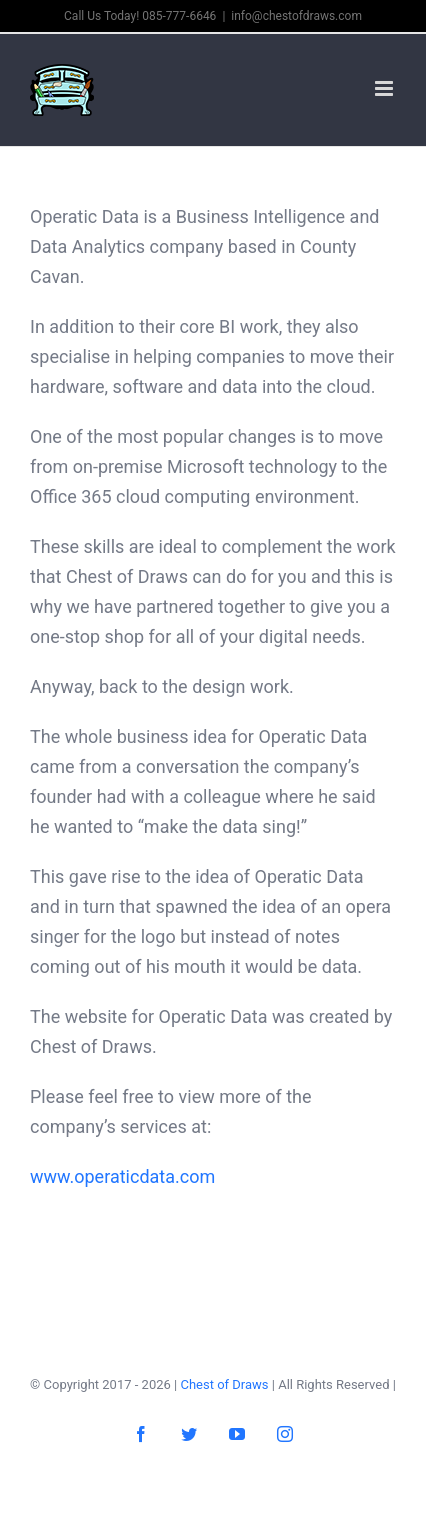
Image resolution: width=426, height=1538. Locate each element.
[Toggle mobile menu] (385, 88)
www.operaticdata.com (122, 1176)
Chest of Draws (224, 1384)
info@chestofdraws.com (296, 16)
